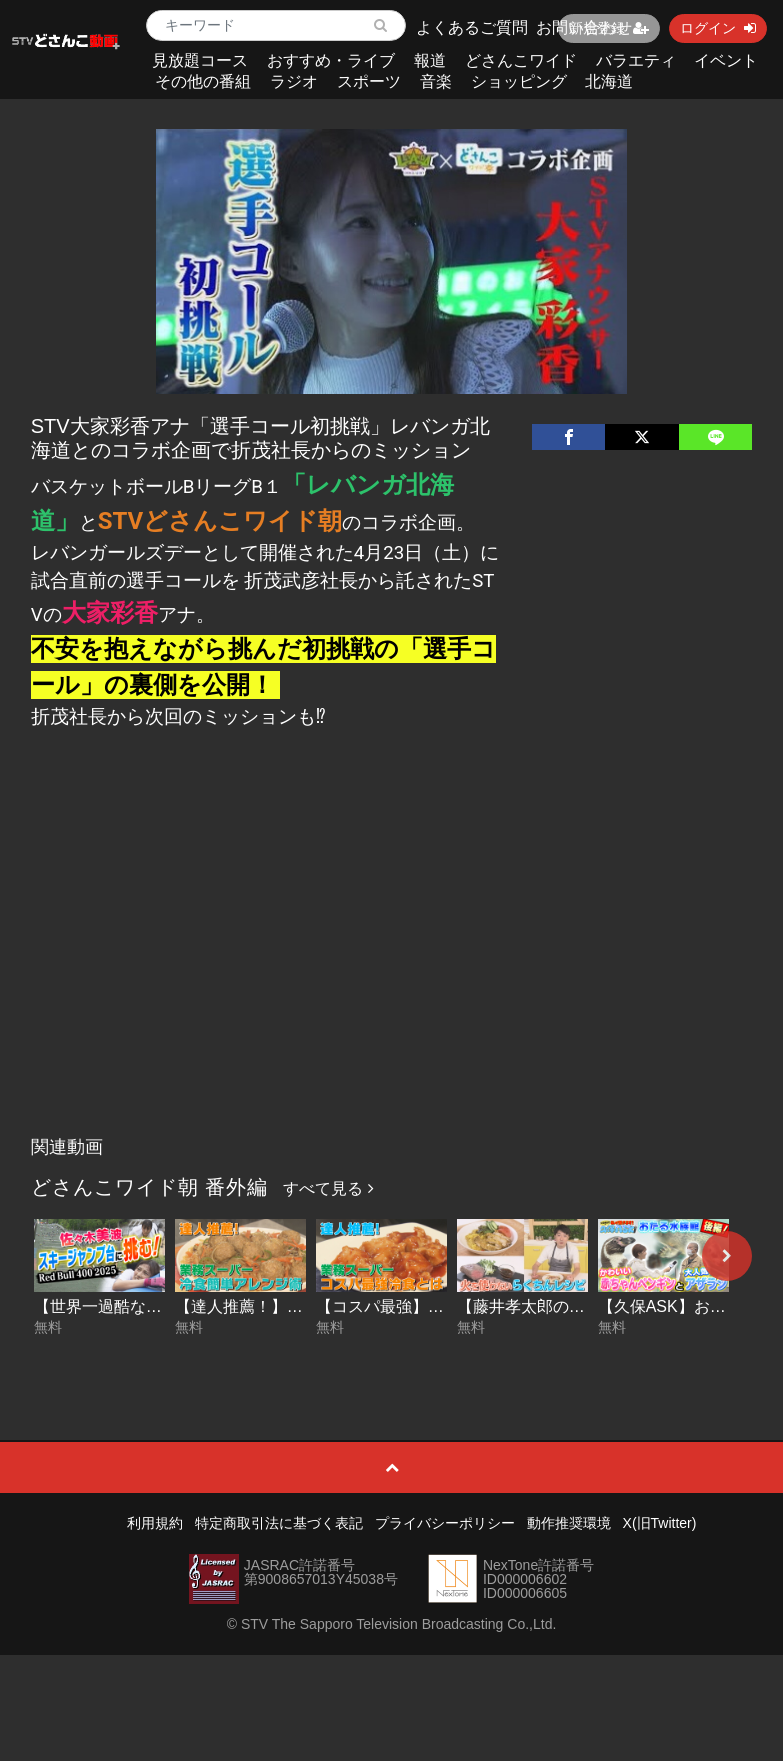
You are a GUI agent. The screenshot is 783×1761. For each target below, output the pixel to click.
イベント (726, 60)
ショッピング (519, 81)
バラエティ (636, 60)
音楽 (436, 81)
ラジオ (294, 81)
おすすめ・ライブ (331, 60)
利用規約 (155, 1523)
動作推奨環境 (569, 1523)
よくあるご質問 (472, 27)
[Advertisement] (391, 977)
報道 (430, 60)
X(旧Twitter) (660, 1523)
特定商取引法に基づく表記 (279, 1523)
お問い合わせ (584, 27)
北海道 (609, 81)
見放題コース (200, 60)
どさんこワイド (521, 60)
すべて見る (328, 1188)
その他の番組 (203, 81)
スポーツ (369, 81)
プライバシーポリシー (445, 1523)
